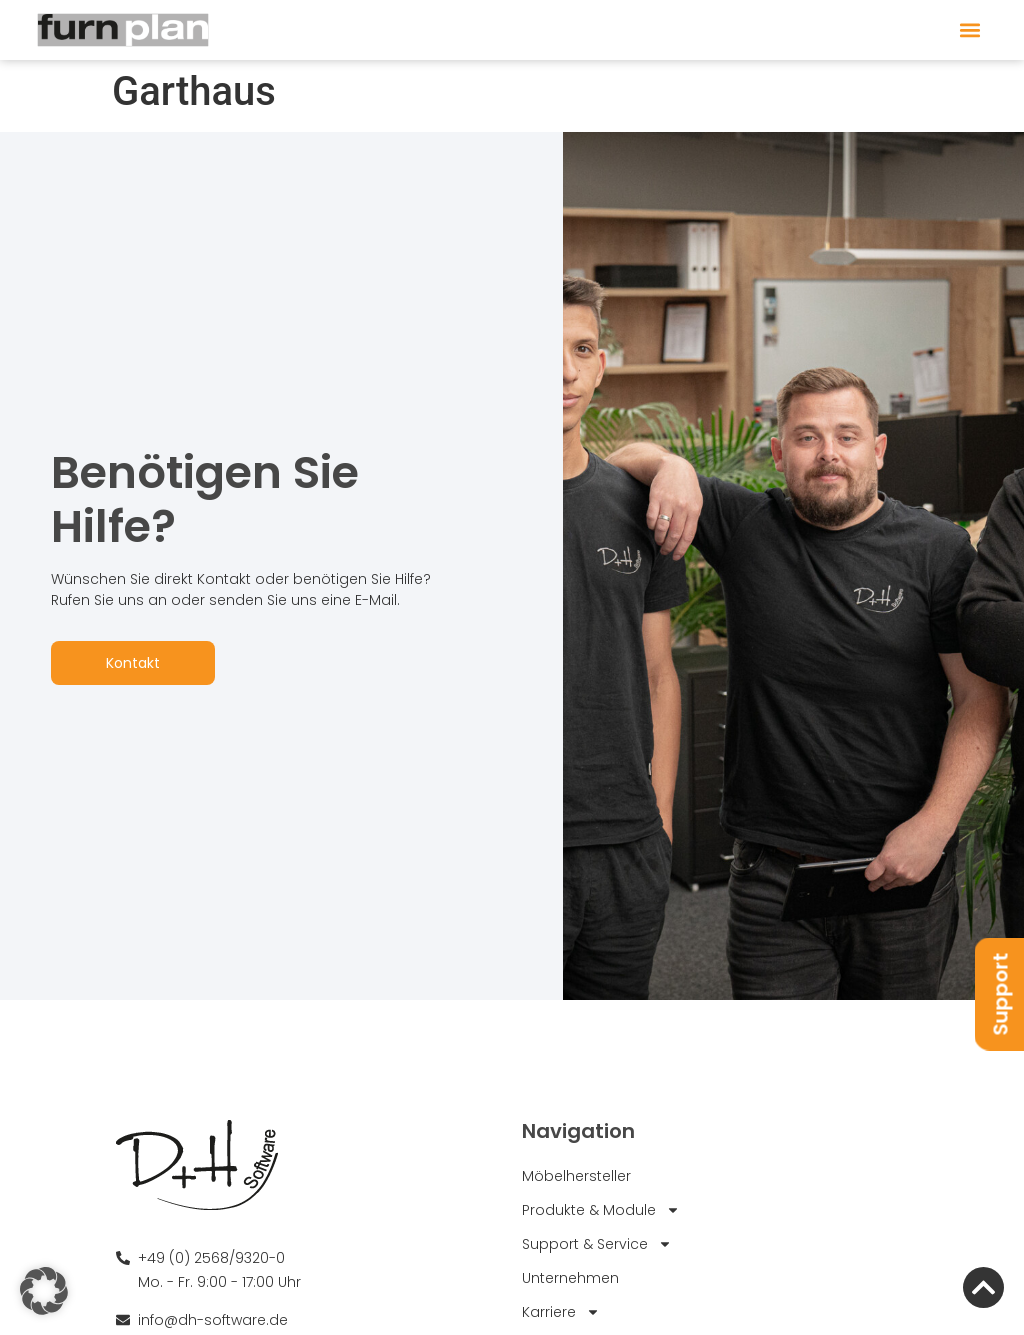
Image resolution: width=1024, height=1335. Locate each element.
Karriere (561, 1311)
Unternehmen (570, 1277)
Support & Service (597, 1243)
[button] (969, 30)
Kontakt (133, 663)
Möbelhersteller (576, 1175)
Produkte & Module (601, 1209)
